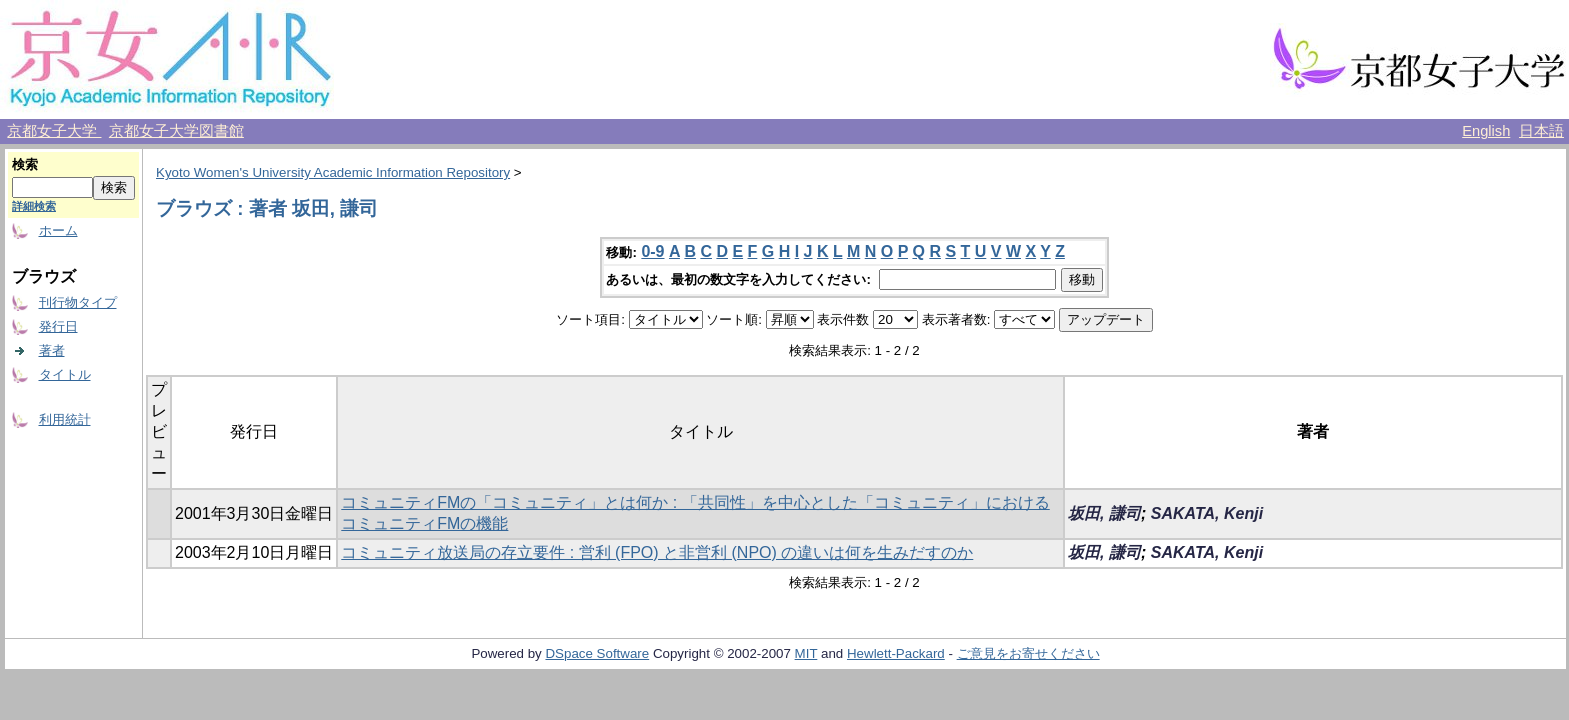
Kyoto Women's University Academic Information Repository (333, 172)
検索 (25, 164)
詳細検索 (34, 206)
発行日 (58, 326)
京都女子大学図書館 (176, 131)
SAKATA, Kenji (1207, 513)
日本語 (1541, 131)
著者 (52, 350)
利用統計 (65, 419)
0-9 (652, 251)
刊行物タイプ (78, 302)
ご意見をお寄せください (1028, 653)
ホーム (58, 230)
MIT (806, 653)
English (1486, 131)
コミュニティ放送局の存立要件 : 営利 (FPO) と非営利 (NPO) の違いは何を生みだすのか (657, 552)
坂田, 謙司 (1104, 513)
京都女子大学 (54, 131)
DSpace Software (597, 653)
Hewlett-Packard (896, 653)
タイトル (65, 374)
